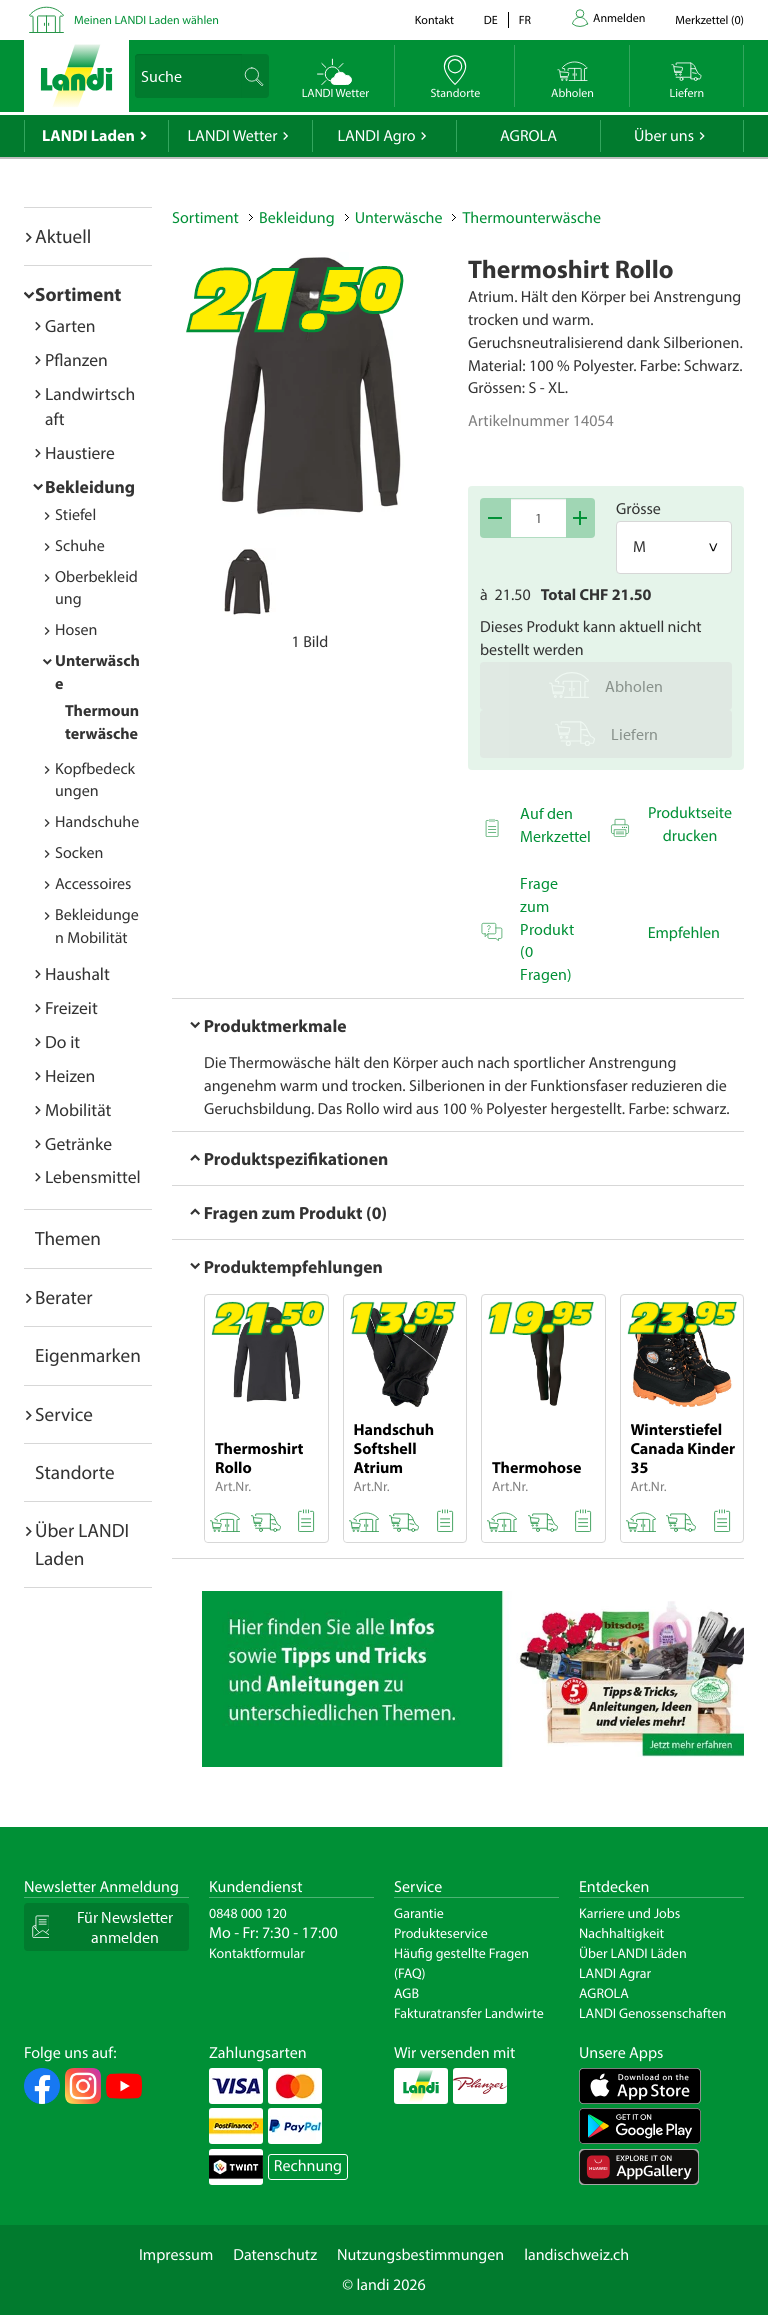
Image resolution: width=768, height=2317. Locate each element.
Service (64, 1414)
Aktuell (63, 236)
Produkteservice (441, 1933)
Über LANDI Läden (633, 1953)
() (709, 20)
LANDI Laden (88, 136)
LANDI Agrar (615, 1973)
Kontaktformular (257, 1953)
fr (525, 20)
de (491, 20)
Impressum (176, 2255)
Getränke (78, 1143)
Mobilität (78, 1109)
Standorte (75, 1472)
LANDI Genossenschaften (652, 2013)
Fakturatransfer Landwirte (469, 2013)
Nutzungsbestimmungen (420, 2255)
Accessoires (93, 884)
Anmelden (619, 18)
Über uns (664, 136)
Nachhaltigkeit (621, 1933)
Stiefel (75, 515)
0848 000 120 (248, 1913)
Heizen (70, 1075)
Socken (79, 853)
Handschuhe (97, 822)
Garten (70, 325)
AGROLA (528, 136)
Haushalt (77, 973)
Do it (62, 1041)
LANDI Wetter (233, 136)
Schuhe (80, 546)
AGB (406, 1993)
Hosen (76, 630)
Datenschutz (275, 2255)
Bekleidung (90, 486)
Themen (68, 1238)
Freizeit (71, 1007)
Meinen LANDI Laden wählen (146, 20)
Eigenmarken (88, 1355)
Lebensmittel (93, 1176)
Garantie (419, 1913)
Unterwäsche (399, 218)
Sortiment (78, 294)
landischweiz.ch (576, 2255)
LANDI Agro (376, 136)
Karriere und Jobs (629, 1913)
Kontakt (434, 20)
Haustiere (80, 452)
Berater (64, 1297)
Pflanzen (76, 359)
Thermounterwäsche (531, 218)
